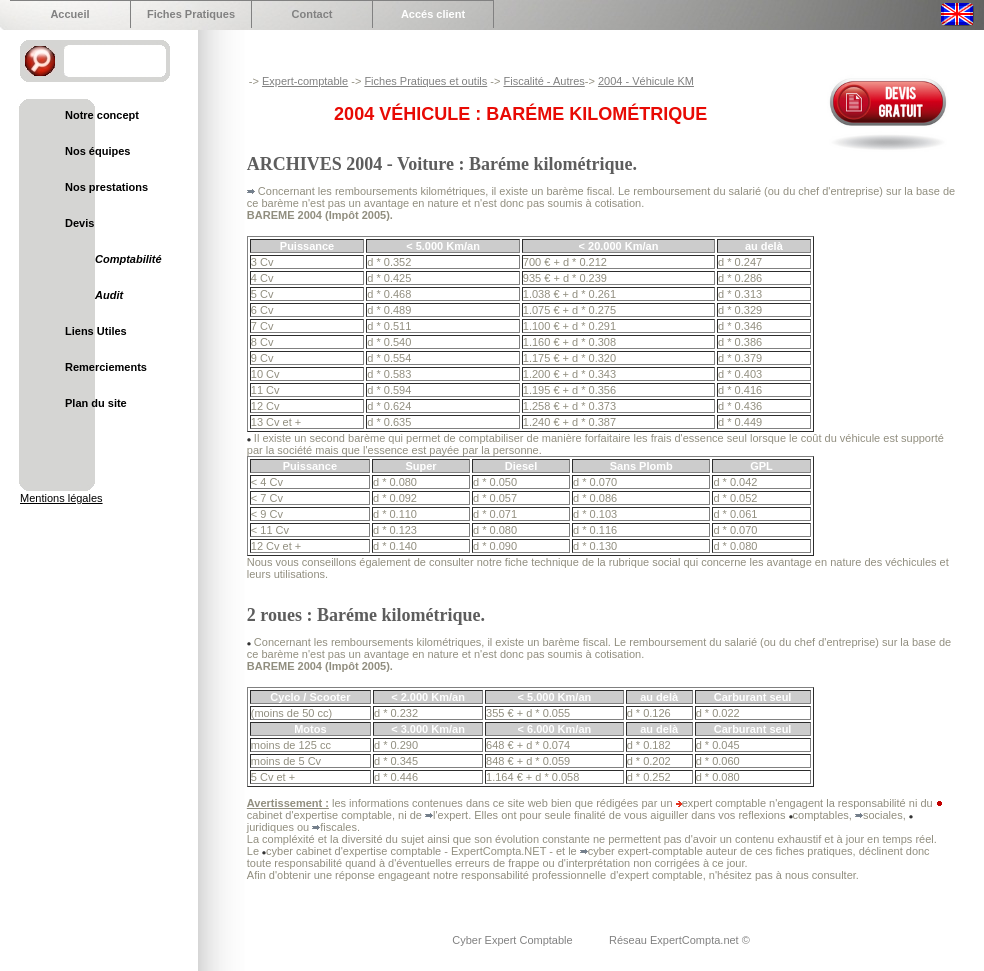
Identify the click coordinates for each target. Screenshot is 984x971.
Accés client (433, 14)
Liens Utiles (96, 331)
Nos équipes (97, 151)
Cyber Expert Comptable (514, 940)
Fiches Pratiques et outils (425, 81)
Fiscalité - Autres (543, 81)
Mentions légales (61, 498)
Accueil (69, 14)
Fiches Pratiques (191, 14)
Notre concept (102, 115)
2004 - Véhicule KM (646, 81)
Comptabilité (128, 259)
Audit (109, 295)
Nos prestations (106, 187)
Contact (312, 14)
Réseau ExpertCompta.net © (679, 940)
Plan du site (96, 403)
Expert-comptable (305, 81)
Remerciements (106, 367)
